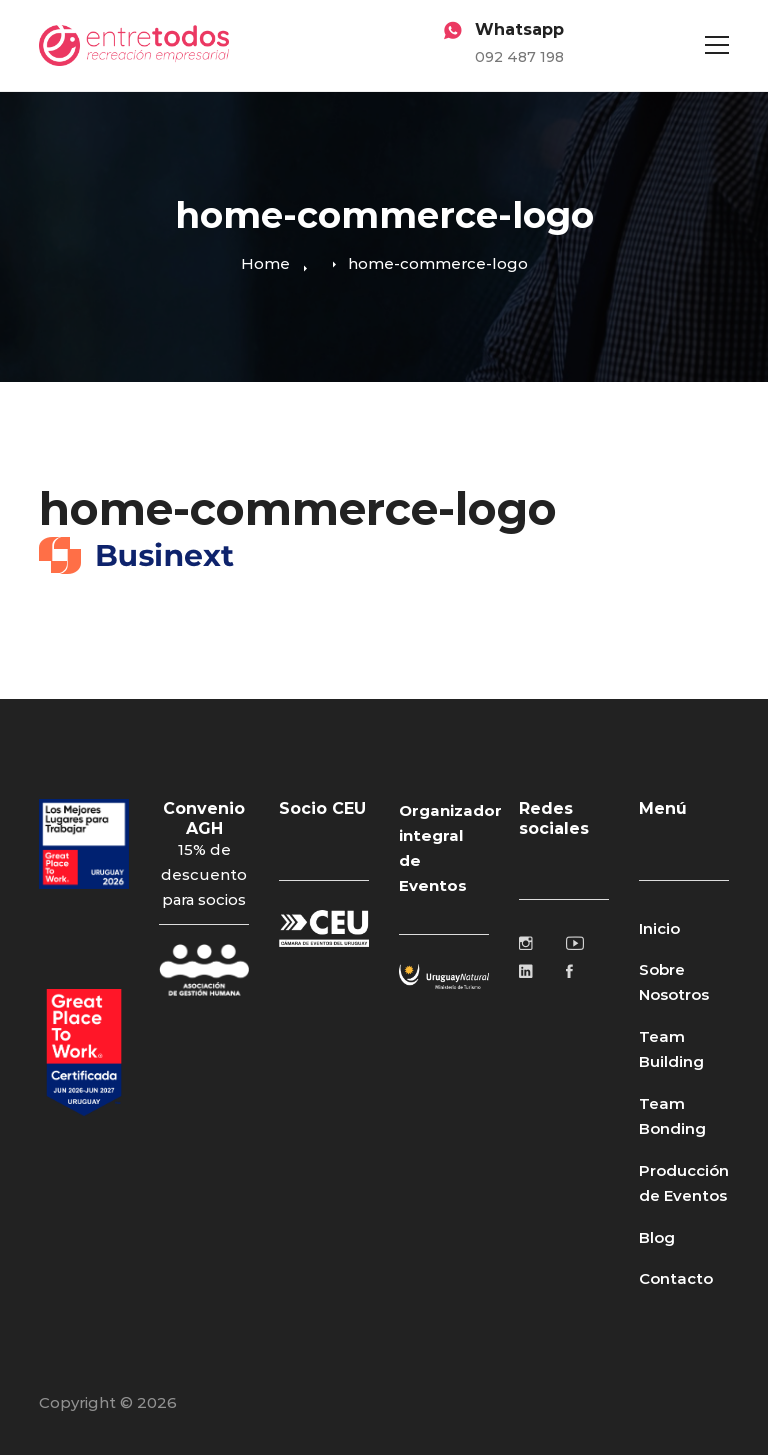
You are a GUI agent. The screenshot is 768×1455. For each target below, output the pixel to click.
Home (265, 263)
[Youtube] (575, 943)
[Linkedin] (526, 971)
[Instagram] (526, 943)
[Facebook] (569, 971)
